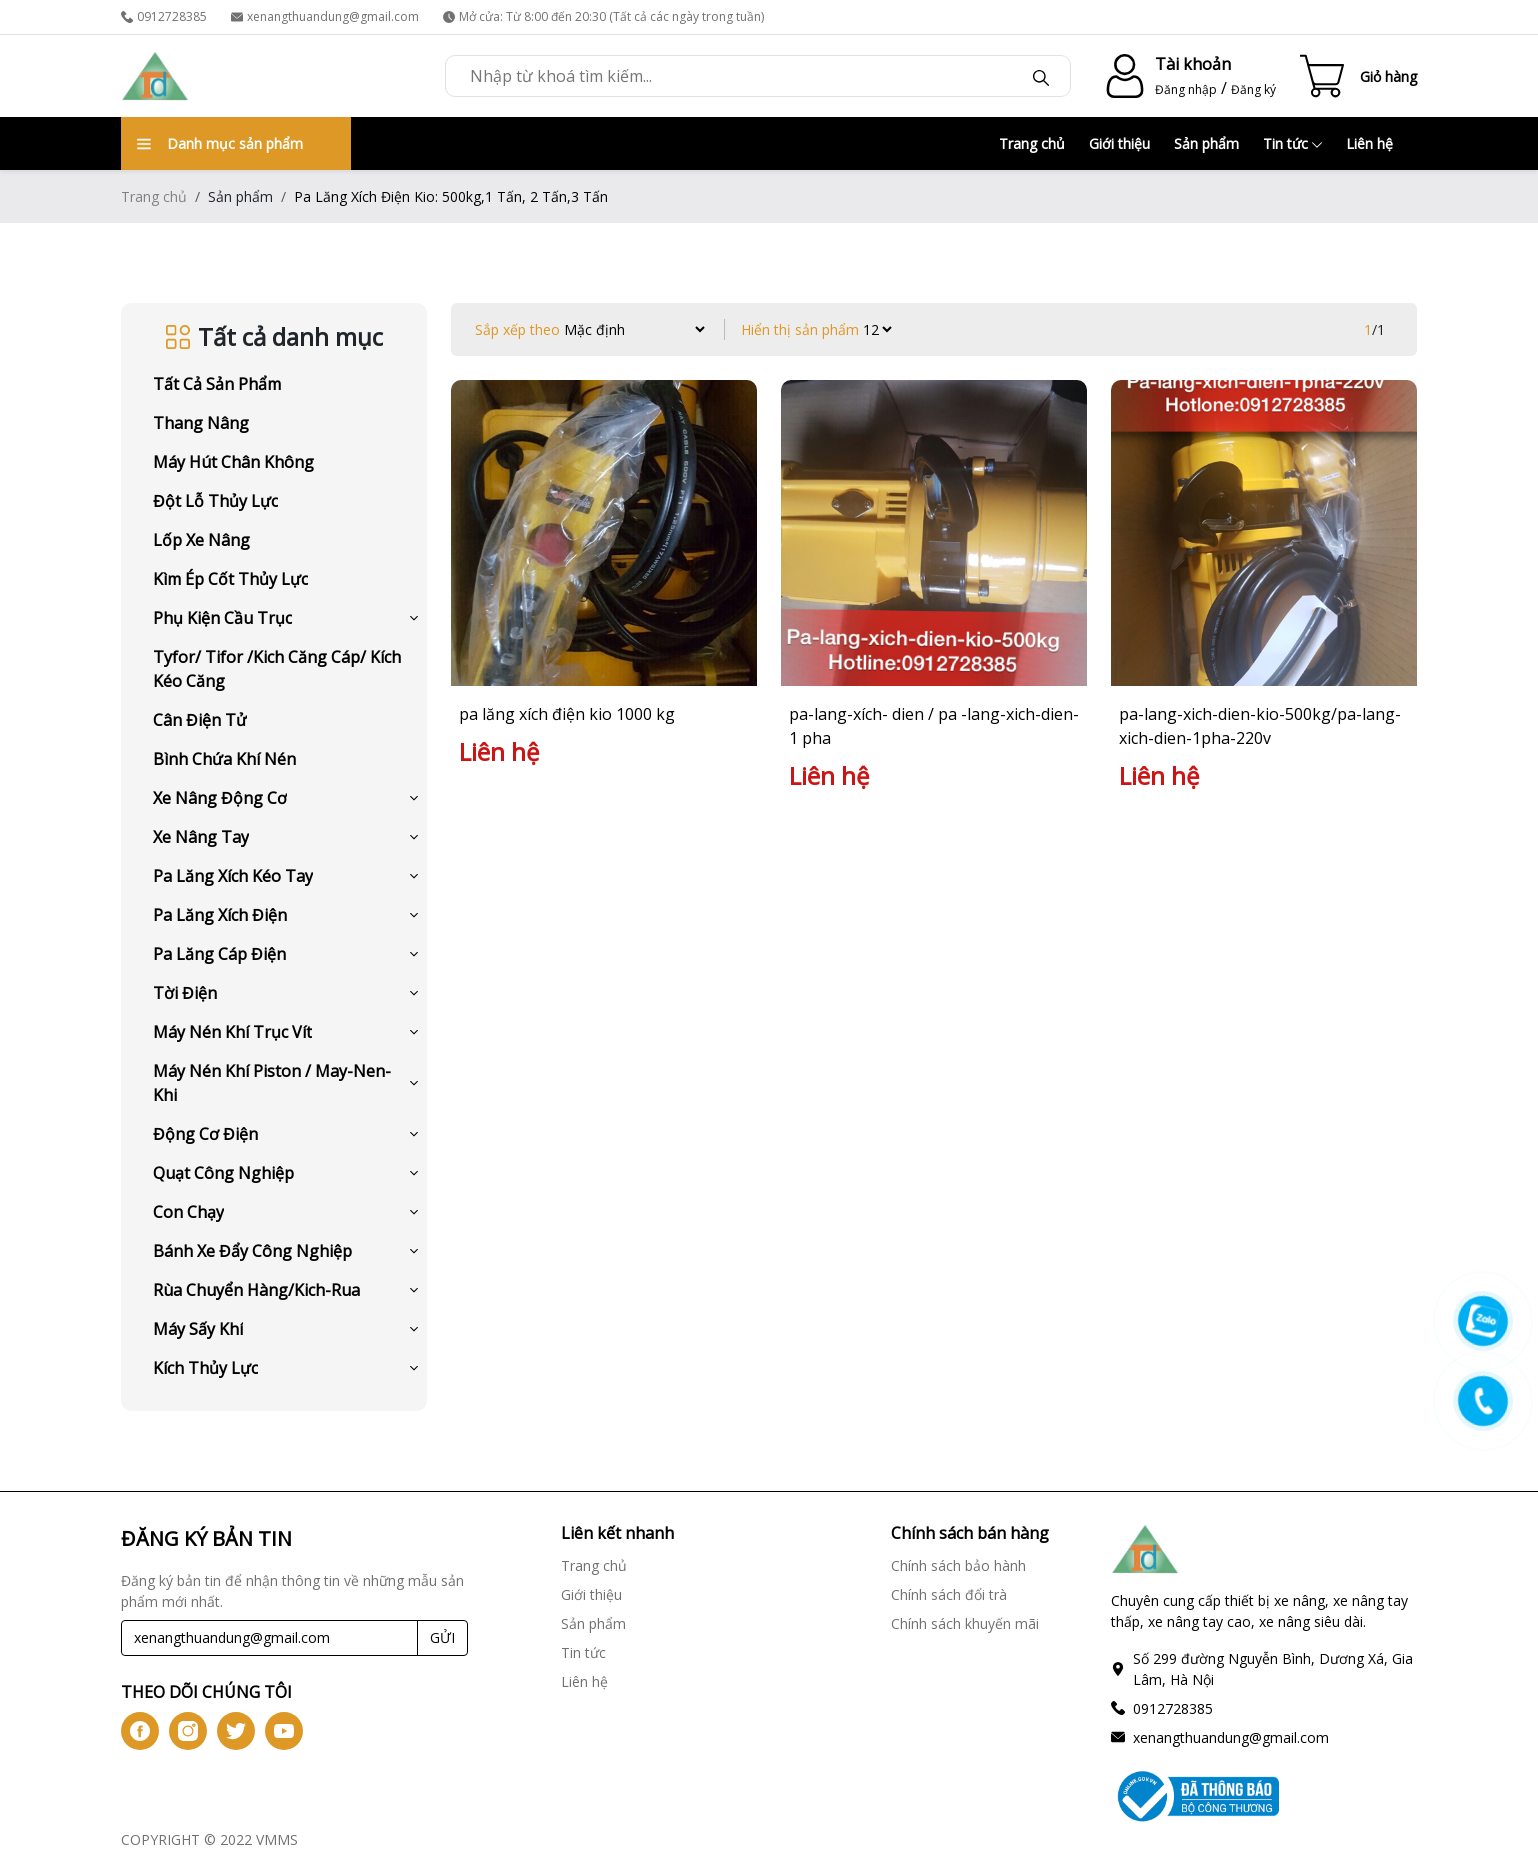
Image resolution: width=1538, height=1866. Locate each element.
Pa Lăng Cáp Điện (219, 954)
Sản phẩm (1206, 143)
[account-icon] (1121, 76)
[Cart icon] (1358, 76)
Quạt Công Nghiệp (223, 1173)
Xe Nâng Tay (201, 837)
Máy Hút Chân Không (233, 462)
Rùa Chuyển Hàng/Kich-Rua (256, 1290)
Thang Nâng (201, 423)
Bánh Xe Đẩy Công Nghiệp (252, 1251)
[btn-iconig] (188, 1731)
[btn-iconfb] (140, 1731)
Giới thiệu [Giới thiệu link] (591, 1594)
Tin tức (1292, 143)
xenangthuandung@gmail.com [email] (325, 16)
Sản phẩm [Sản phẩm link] (593, 1623)
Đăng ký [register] (1253, 89)
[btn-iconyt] (284, 1731)
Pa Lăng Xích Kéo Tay (233, 876)
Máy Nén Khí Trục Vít (232, 1032)
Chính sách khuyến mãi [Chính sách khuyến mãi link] (965, 1623)
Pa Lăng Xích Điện (220, 915)
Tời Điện (185, 993)
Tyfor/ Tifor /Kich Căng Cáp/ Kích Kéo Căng (277, 669)
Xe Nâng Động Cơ (220, 798)
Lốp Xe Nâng (201, 540)
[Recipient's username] (269, 1638)
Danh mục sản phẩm (220, 143)
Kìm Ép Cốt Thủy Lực (230, 579)
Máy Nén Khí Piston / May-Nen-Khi (272, 1083)
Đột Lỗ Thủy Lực (215, 501)
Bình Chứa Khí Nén (224, 759)
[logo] (155, 76)
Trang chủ (1032, 143)
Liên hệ (1369, 143)
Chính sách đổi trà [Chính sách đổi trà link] (949, 1594)
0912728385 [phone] (164, 16)
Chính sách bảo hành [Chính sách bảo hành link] (958, 1565)
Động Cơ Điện (205, 1134)
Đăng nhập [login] (1186, 89)
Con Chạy (188, 1212)
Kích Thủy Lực (205, 1368)
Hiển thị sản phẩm (800, 329)
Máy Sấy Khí (198, 1329)
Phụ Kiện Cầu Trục (222, 618)
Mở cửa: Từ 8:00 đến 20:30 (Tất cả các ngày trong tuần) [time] (603, 16)
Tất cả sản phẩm (217, 384)
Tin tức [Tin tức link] (583, 1652)
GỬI (442, 1637)
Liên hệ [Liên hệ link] (584, 1681)
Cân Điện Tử (200, 720)
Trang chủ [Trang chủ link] (594, 1565)
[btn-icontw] (236, 1731)
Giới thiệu (1119, 143)
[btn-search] (1041, 76)
